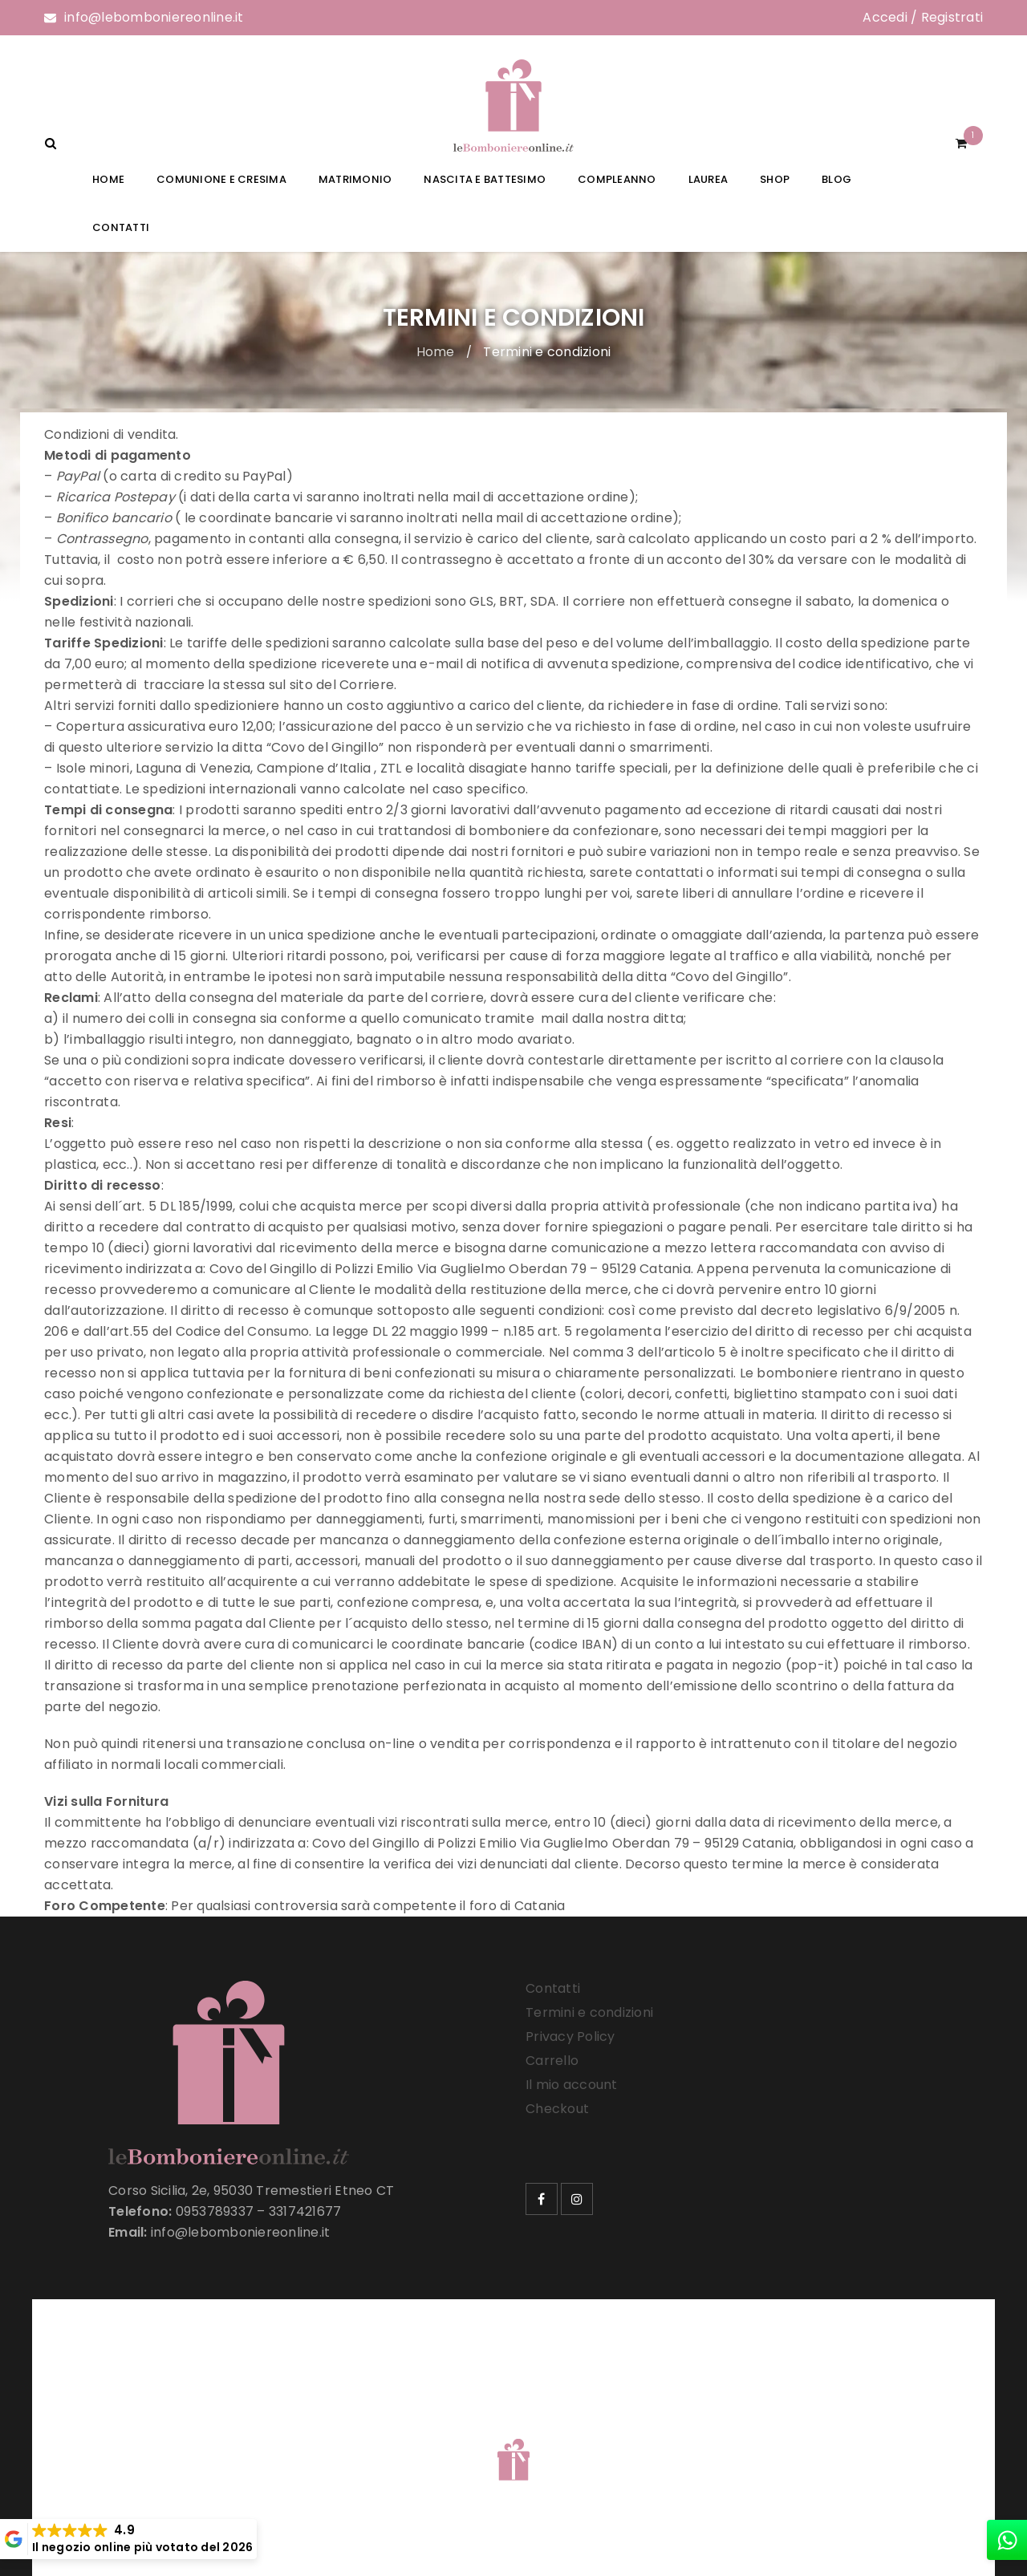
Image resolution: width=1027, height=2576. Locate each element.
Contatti (553, 1988)
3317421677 (305, 2211)
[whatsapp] (1007, 2540)
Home (435, 352)
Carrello (552, 2060)
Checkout (557, 2108)
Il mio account (572, 2084)
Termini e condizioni (589, 2012)
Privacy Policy (570, 2036)
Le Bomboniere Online (304, 2439)
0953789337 (215, 2211)
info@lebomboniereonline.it (154, 17)
